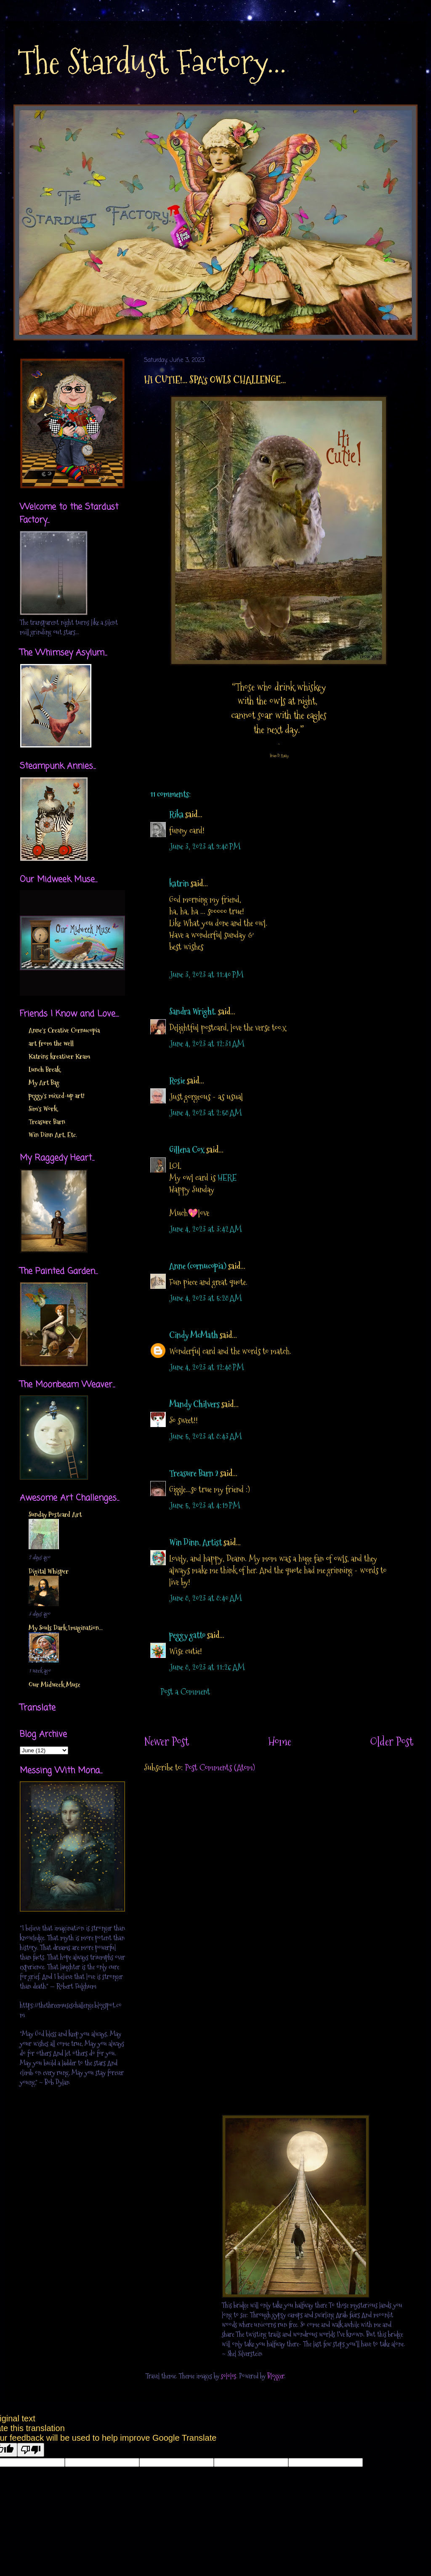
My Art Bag (44, 1082)
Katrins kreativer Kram (59, 1056)
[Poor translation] (30, 2450)
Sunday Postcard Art (55, 1514)
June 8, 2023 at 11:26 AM (207, 1667)
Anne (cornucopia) (197, 1266)
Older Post (391, 1741)
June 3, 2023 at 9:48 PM (205, 846)
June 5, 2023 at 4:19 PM (204, 1505)
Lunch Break (44, 1069)
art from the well (51, 1043)
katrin (179, 883)
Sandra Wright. (192, 1012)
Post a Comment (185, 1692)
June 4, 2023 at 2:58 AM (205, 1113)
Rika (176, 814)
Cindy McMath (193, 1335)
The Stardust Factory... (152, 62)
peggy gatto (187, 1635)
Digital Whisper (49, 1571)
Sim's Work (43, 1109)
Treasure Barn (47, 1122)
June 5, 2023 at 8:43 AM (205, 1436)
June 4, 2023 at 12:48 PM (206, 1367)
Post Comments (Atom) (220, 1767)
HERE (227, 1178)
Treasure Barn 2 (193, 1473)
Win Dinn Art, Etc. (53, 1135)
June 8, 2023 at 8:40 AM (205, 1598)
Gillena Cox (187, 1150)
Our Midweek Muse (54, 1685)
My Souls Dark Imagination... (66, 1628)
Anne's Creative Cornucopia (64, 1030)
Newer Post (166, 1741)
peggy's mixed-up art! (57, 1096)
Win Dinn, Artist (195, 1542)
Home (279, 1741)
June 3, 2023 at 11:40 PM (206, 974)
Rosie (177, 1081)
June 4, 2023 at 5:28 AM (205, 1298)
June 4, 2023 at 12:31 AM (207, 1044)
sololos (228, 2376)
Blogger (275, 2376)
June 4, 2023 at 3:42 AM (205, 1229)
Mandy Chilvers (194, 1404)
